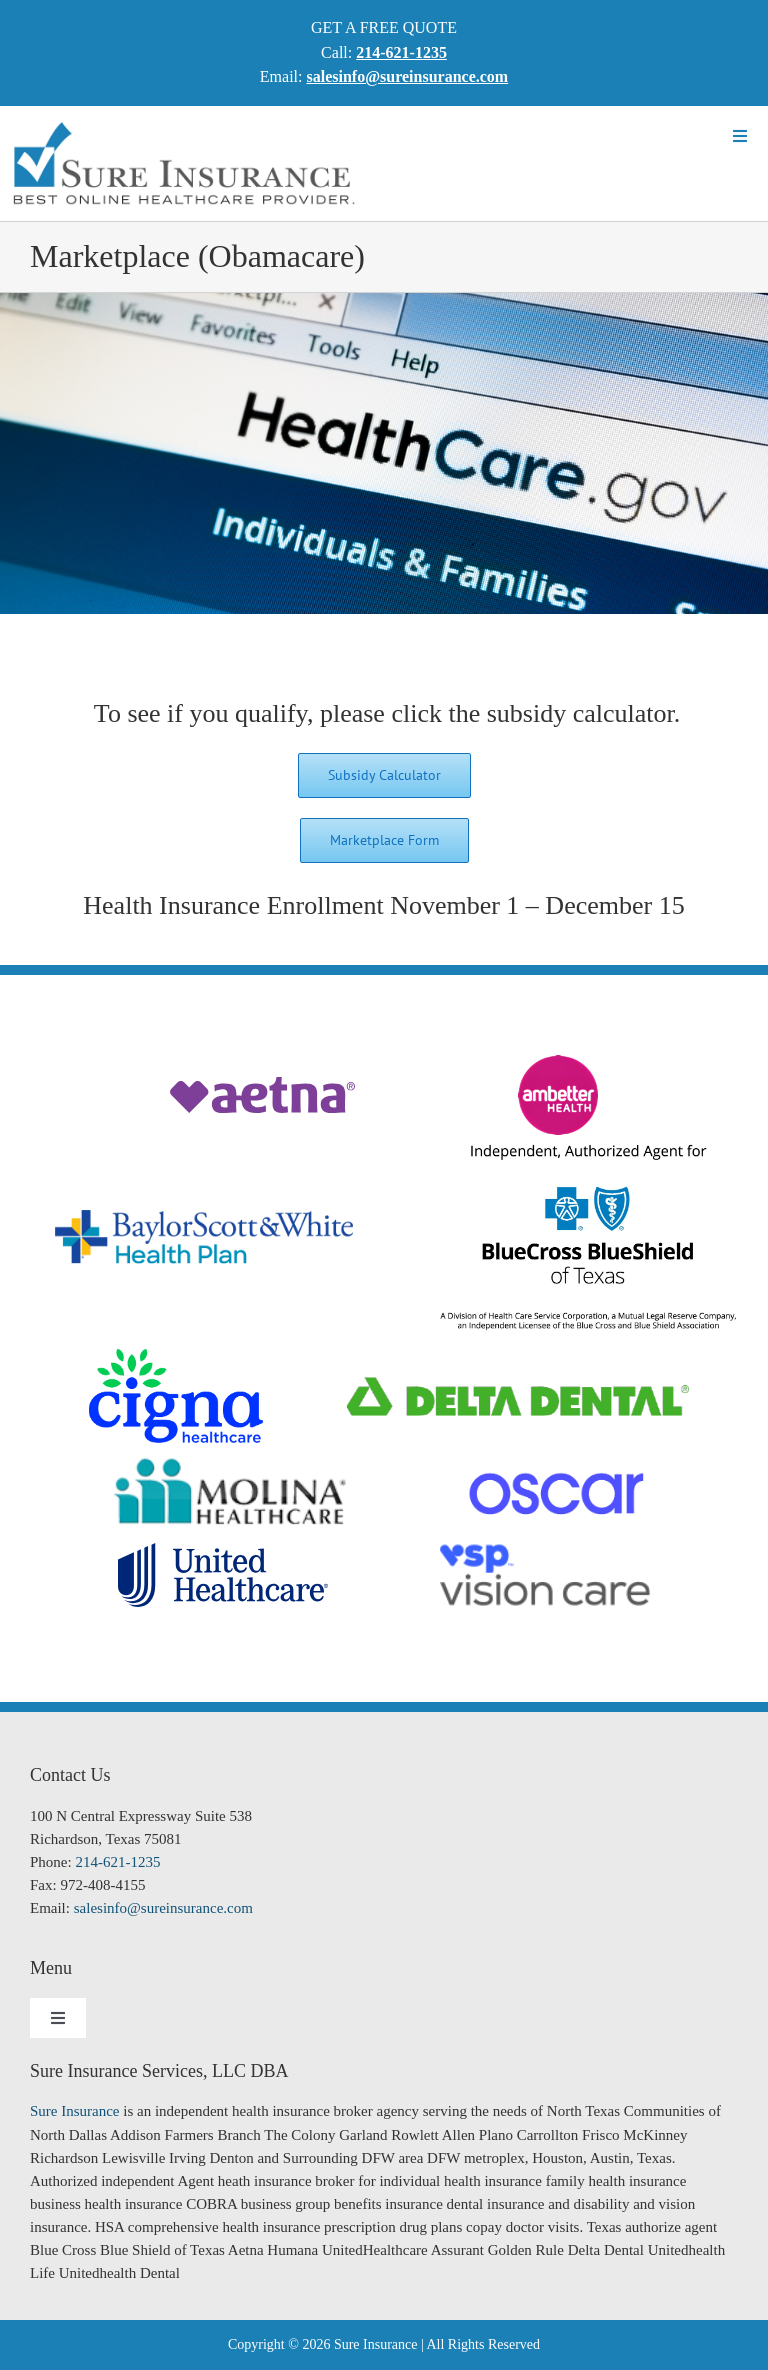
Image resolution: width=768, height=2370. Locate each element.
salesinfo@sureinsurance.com (163, 1908)
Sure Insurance (75, 2111)
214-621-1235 (117, 1862)
